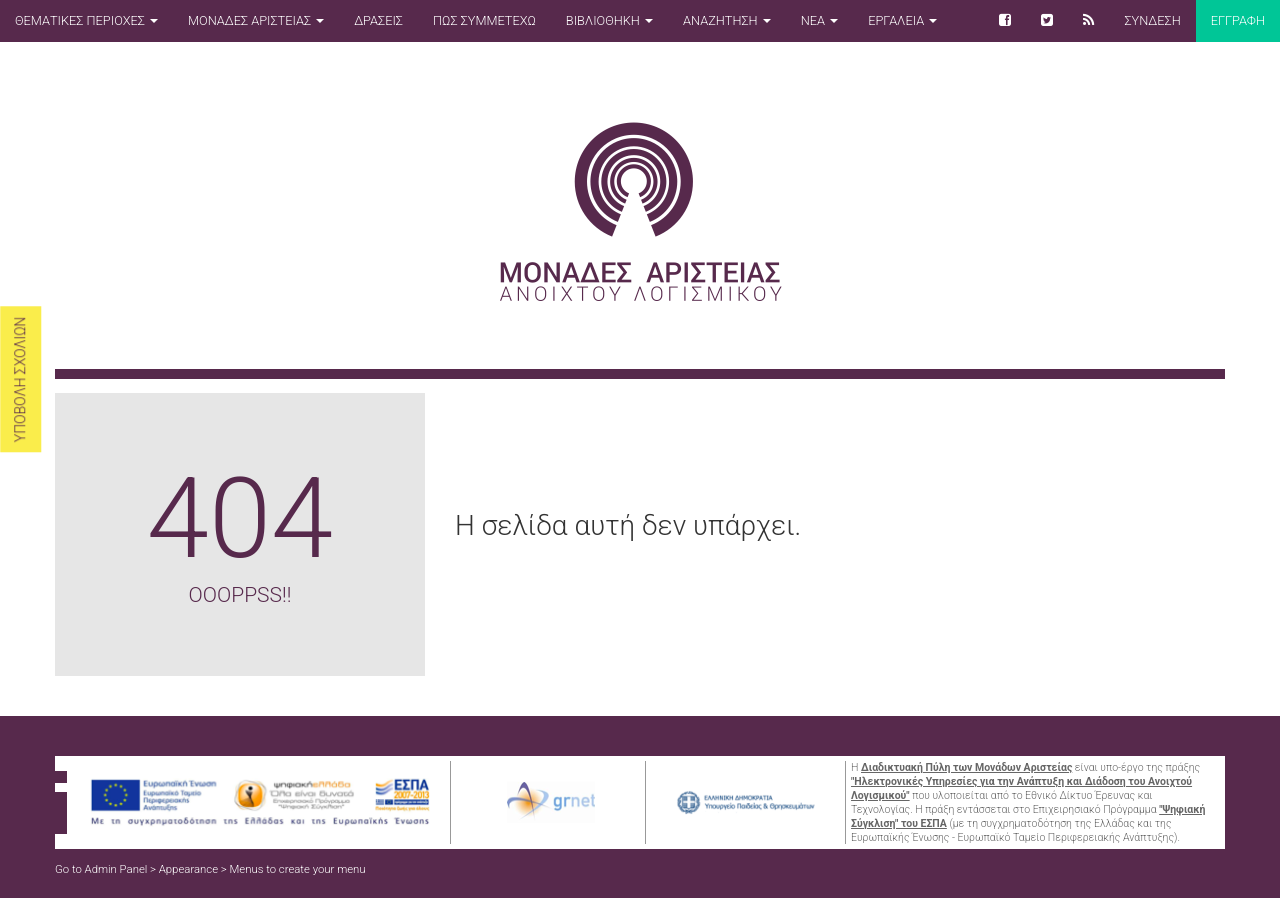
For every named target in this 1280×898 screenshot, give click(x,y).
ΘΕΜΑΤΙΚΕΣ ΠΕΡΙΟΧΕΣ (86, 20)
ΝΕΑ (819, 20)
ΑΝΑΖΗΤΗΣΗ (727, 20)
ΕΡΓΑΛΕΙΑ (902, 20)
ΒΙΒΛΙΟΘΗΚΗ (609, 20)
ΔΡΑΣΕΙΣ (378, 20)
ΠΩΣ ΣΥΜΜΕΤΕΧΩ (484, 20)
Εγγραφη (1238, 20)
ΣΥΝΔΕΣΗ (1152, 20)
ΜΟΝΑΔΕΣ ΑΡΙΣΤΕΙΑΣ (256, 20)
